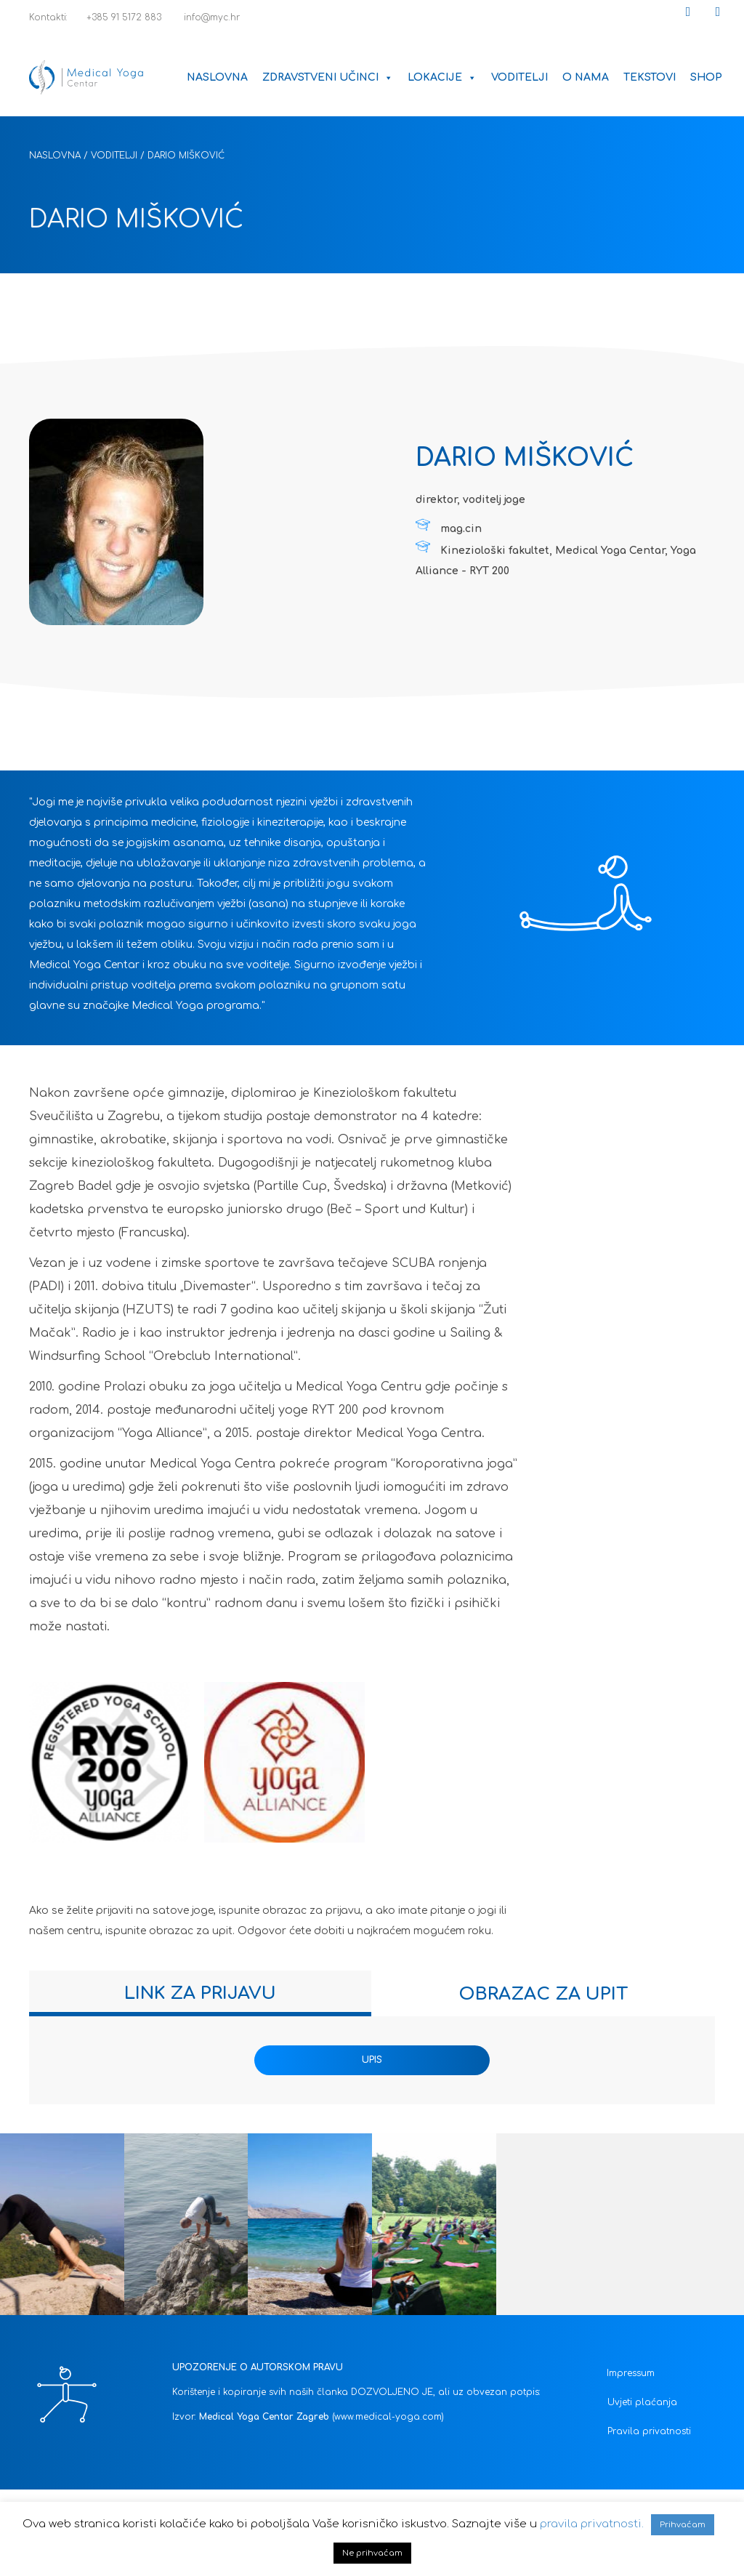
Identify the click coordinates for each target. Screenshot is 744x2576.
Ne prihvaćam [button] (372, 2553)
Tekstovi (649, 77)
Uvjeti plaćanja (642, 2402)
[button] (688, 11)
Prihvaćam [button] (682, 2524)
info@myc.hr (204, 17)
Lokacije (442, 77)
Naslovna (217, 77)
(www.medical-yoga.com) (388, 2417)
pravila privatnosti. (592, 2524)
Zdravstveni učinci (327, 77)
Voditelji (519, 77)
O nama (585, 77)
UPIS (372, 2060)
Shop (706, 77)
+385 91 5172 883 (117, 17)
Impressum (631, 2373)
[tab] (200, 1993)
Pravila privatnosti (649, 2431)
